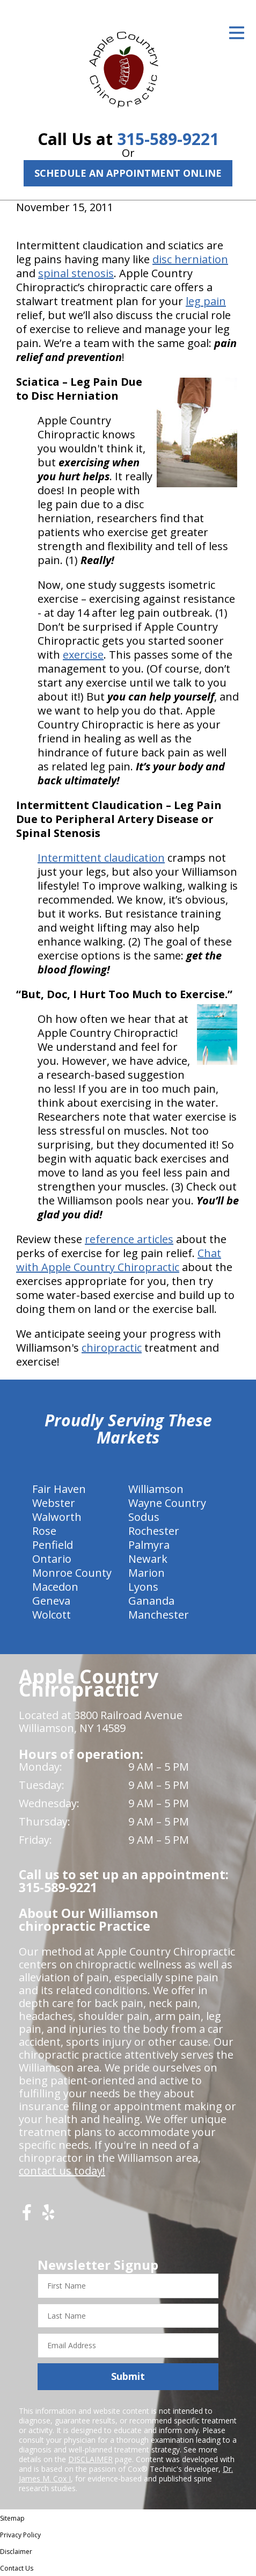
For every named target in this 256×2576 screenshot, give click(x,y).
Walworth (57, 1517)
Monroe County (72, 1572)
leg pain (206, 301)
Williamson (156, 1489)
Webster (53, 1503)
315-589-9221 (168, 139)
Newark (147, 1559)
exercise (83, 654)
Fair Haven (59, 1489)
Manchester (158, 1614)
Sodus (143, 1517)
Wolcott (51, 1614)
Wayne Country (167, 1503)
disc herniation (190, 259)
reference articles (129, 1239)
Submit (128, 2376)
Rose (44, 1531)
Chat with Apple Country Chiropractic (118, 1260)
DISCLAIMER (90, 2459)
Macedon (55, 1586)
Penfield (52, 1545)
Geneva (51, 1600)
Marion (146, 1572)
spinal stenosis (76, 273)
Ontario (51, 1559)
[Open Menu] (236, 32)
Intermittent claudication (101, 857)
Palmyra (149, 1545)
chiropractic (112, 1347)
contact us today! (62, 2170)
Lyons (143, 1586)
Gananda (151, 1600)
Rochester (153, 1531)
